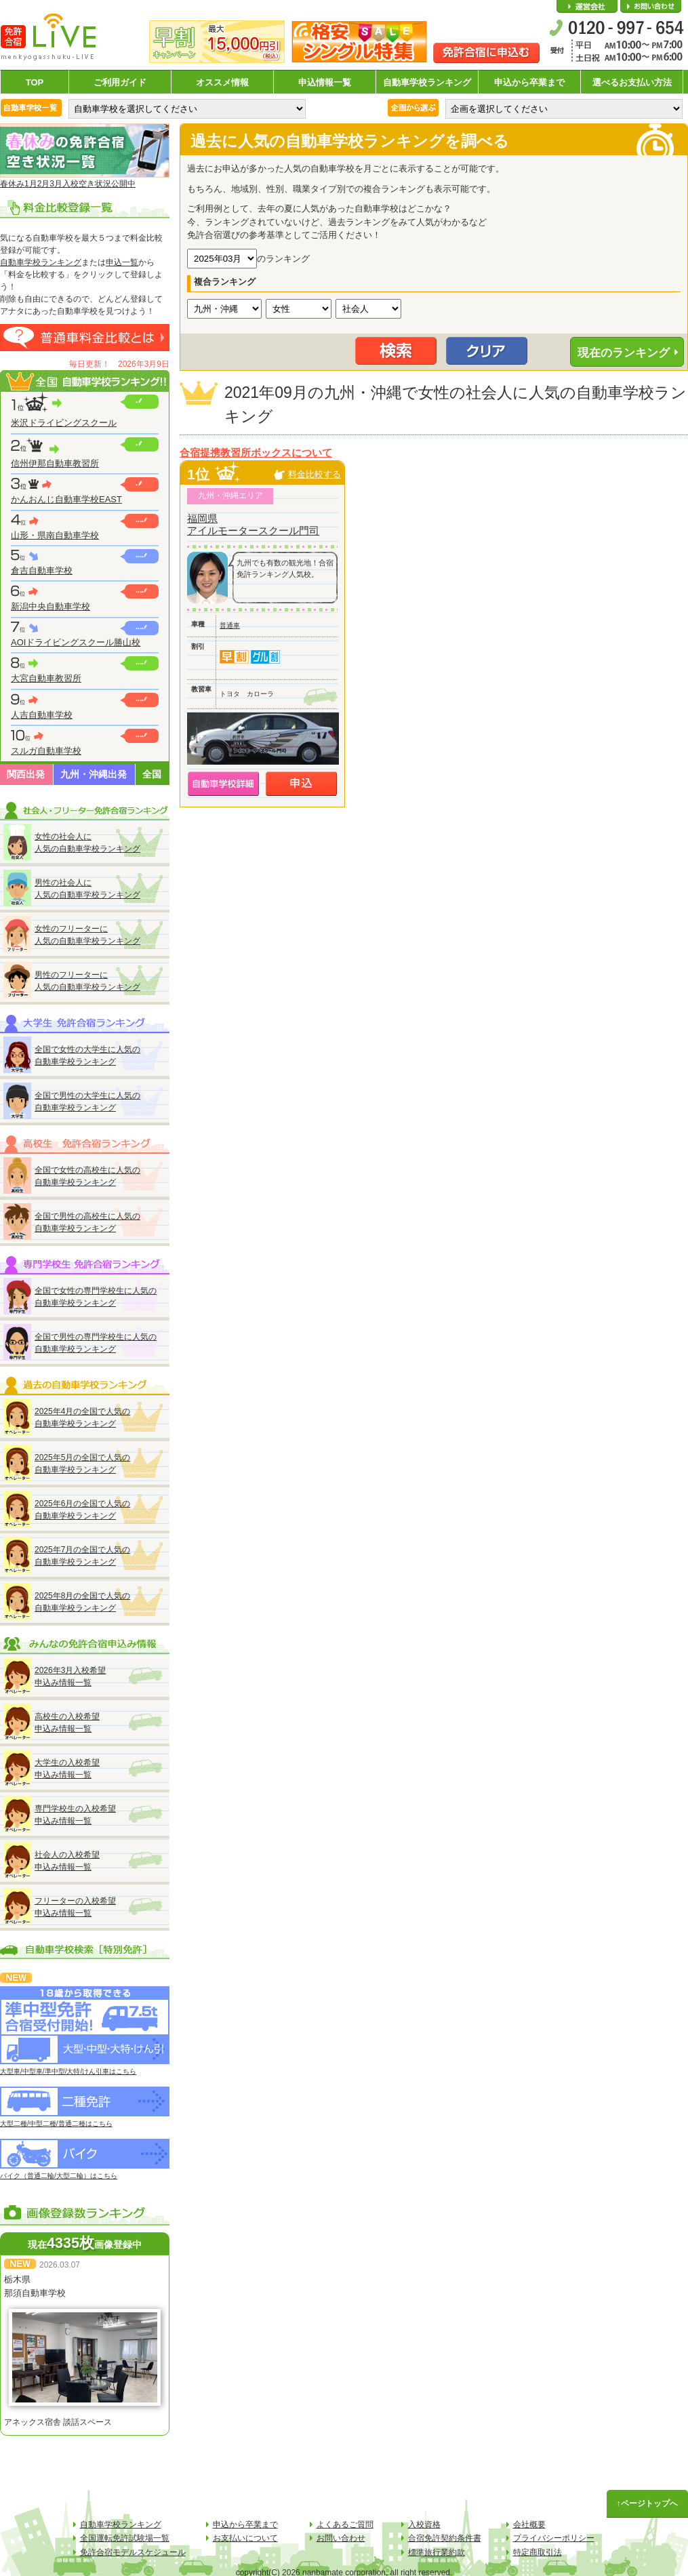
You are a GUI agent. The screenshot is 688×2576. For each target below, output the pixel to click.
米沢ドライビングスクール (64, 423)
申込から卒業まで (529, 82)
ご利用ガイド (120, 82)
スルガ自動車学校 (46, 751)
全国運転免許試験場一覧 (124, 2538)
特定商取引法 (537, 2552)
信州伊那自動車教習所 (55, 463)
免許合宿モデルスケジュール (133, 2552)
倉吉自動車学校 (42, 570)
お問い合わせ (650, 7)
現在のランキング (624, 352)
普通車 (230, 625)
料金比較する (314, 474)
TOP (35, 82)
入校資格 (424, 2524)
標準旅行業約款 (436, 2552)
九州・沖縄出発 (93, 774)
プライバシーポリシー (553, 2538)
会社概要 (587, 7)
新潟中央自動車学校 (50, 606)
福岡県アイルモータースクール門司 (253, 524)
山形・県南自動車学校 (55, 535)
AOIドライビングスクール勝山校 (75, 642)
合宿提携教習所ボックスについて (256, 452)
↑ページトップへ (647, 2503)
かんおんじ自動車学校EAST (66, 499)
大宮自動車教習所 (46, 678)
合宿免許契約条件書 (444, 2538)
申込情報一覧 (324, 82)
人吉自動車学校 (42, 715)
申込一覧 (122, 262)
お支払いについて (245, 2538)
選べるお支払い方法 (632, 82)
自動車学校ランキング (427, 82)
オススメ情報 (222, 82)
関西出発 (26, 774)
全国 (151, 774)
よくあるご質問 (345, 2524)
